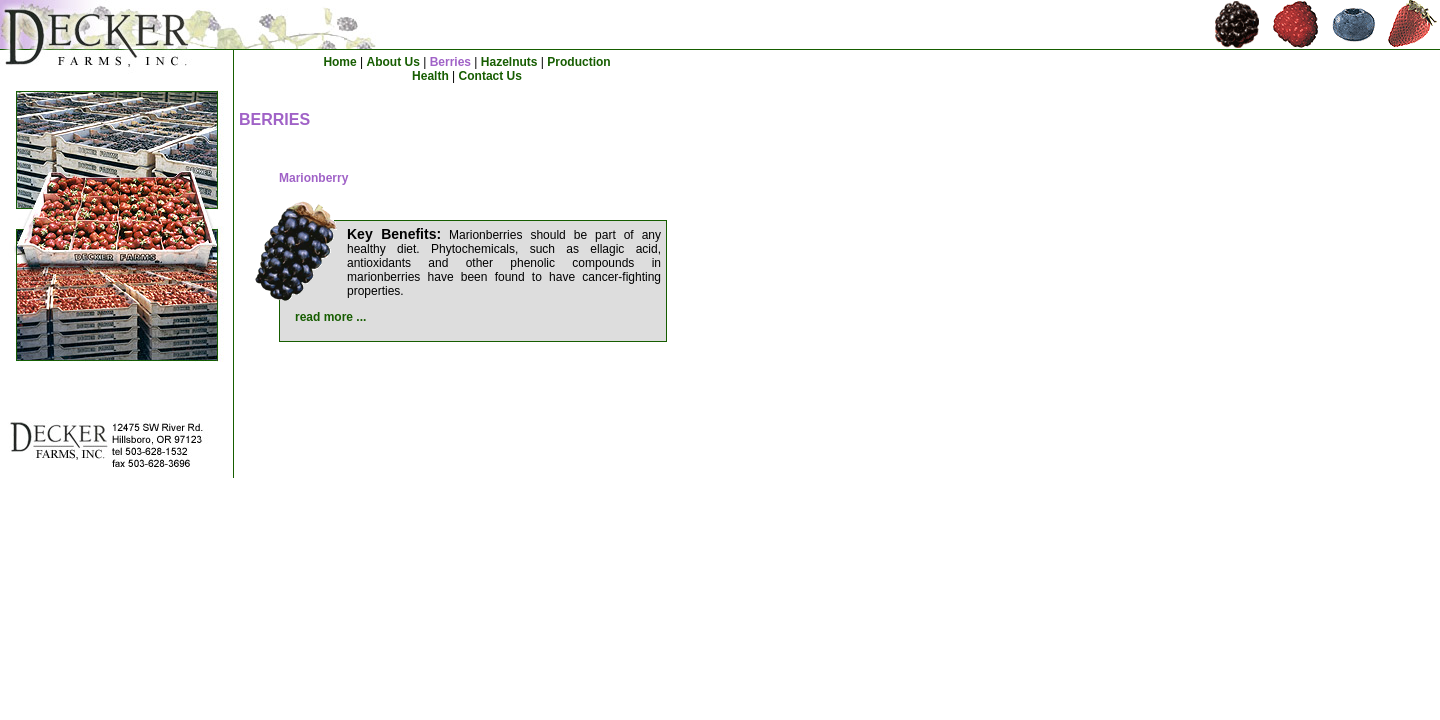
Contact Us (490, 76)
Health (430, 76)
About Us (393, 62)
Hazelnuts (509, 62)
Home (339, 62)
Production (578, 62)
